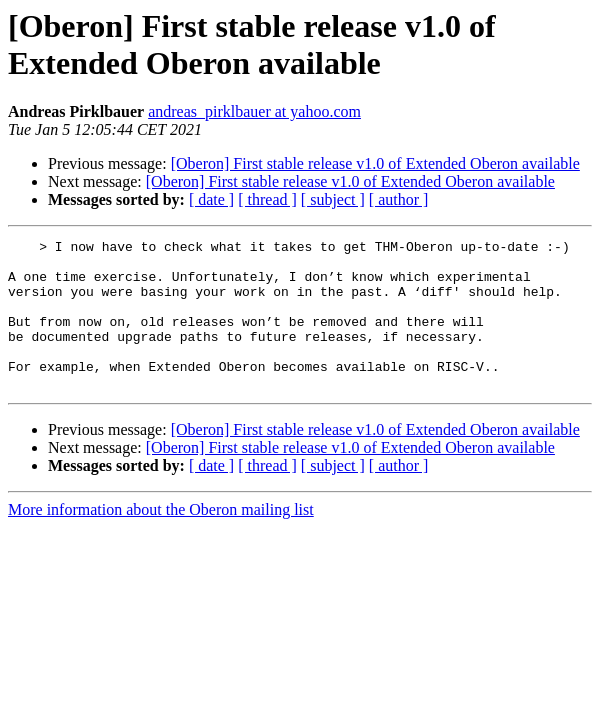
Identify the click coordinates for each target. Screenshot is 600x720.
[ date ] (211, 199)
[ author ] (399, 199)
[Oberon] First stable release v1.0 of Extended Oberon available (375, 163)
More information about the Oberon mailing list (161, 539)
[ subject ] (333, 199)
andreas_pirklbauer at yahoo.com (254, 111)
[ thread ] (267, 199)
